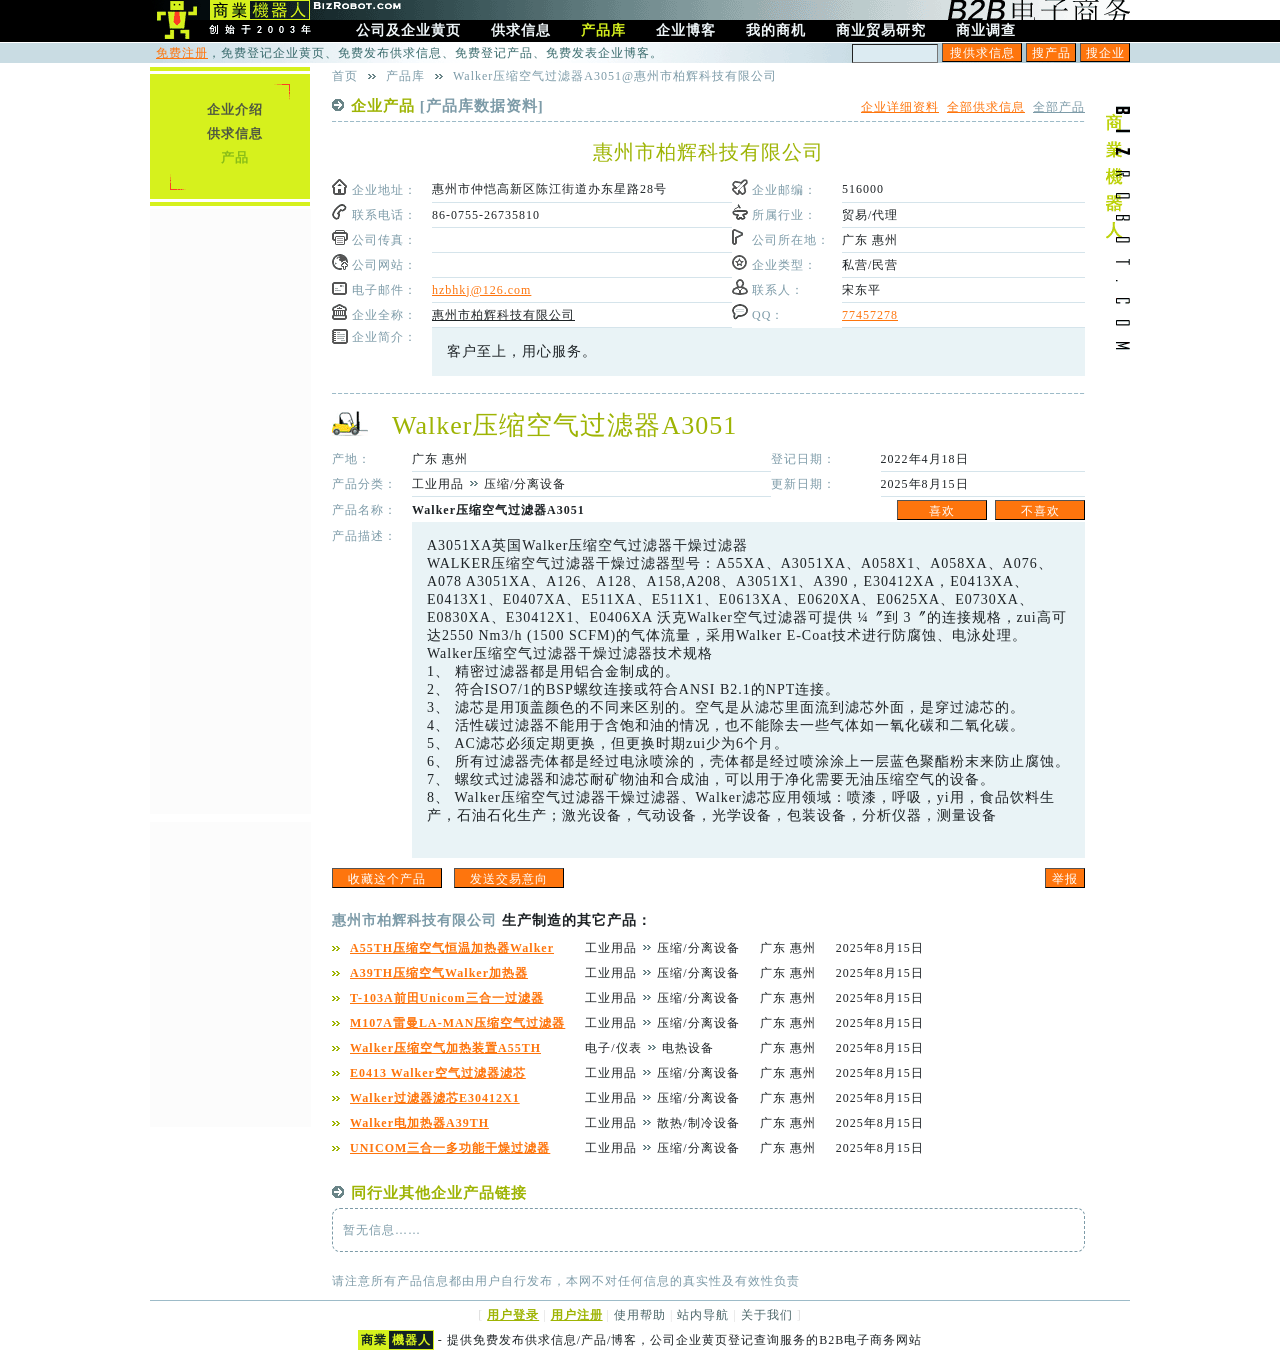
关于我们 (767, 1315)
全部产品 (1059, 107)
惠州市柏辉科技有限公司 (503, 315)
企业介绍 (235, 109)
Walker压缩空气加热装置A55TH (445, 1048)
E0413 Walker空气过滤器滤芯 (438, 1073)
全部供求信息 (986, 107)
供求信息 (235, 133)
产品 (235, 157)
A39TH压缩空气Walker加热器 (439, 973)
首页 (345, 76)
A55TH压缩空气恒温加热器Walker (452, 948)
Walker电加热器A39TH (419, 1123)
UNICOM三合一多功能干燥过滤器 (450, 1148)
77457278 (870, 315)
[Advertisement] (230, 509)
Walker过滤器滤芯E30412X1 (435, 1098)
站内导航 (703, 1315)
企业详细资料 (900, 107)
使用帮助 (640, 1315)
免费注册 (182, 53)
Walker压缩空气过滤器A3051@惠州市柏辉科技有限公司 (615, 76)
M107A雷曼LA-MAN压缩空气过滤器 (457, 1023)
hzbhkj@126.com (481, 290)
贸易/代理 (870, 215)
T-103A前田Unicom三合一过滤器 (447, 998)
